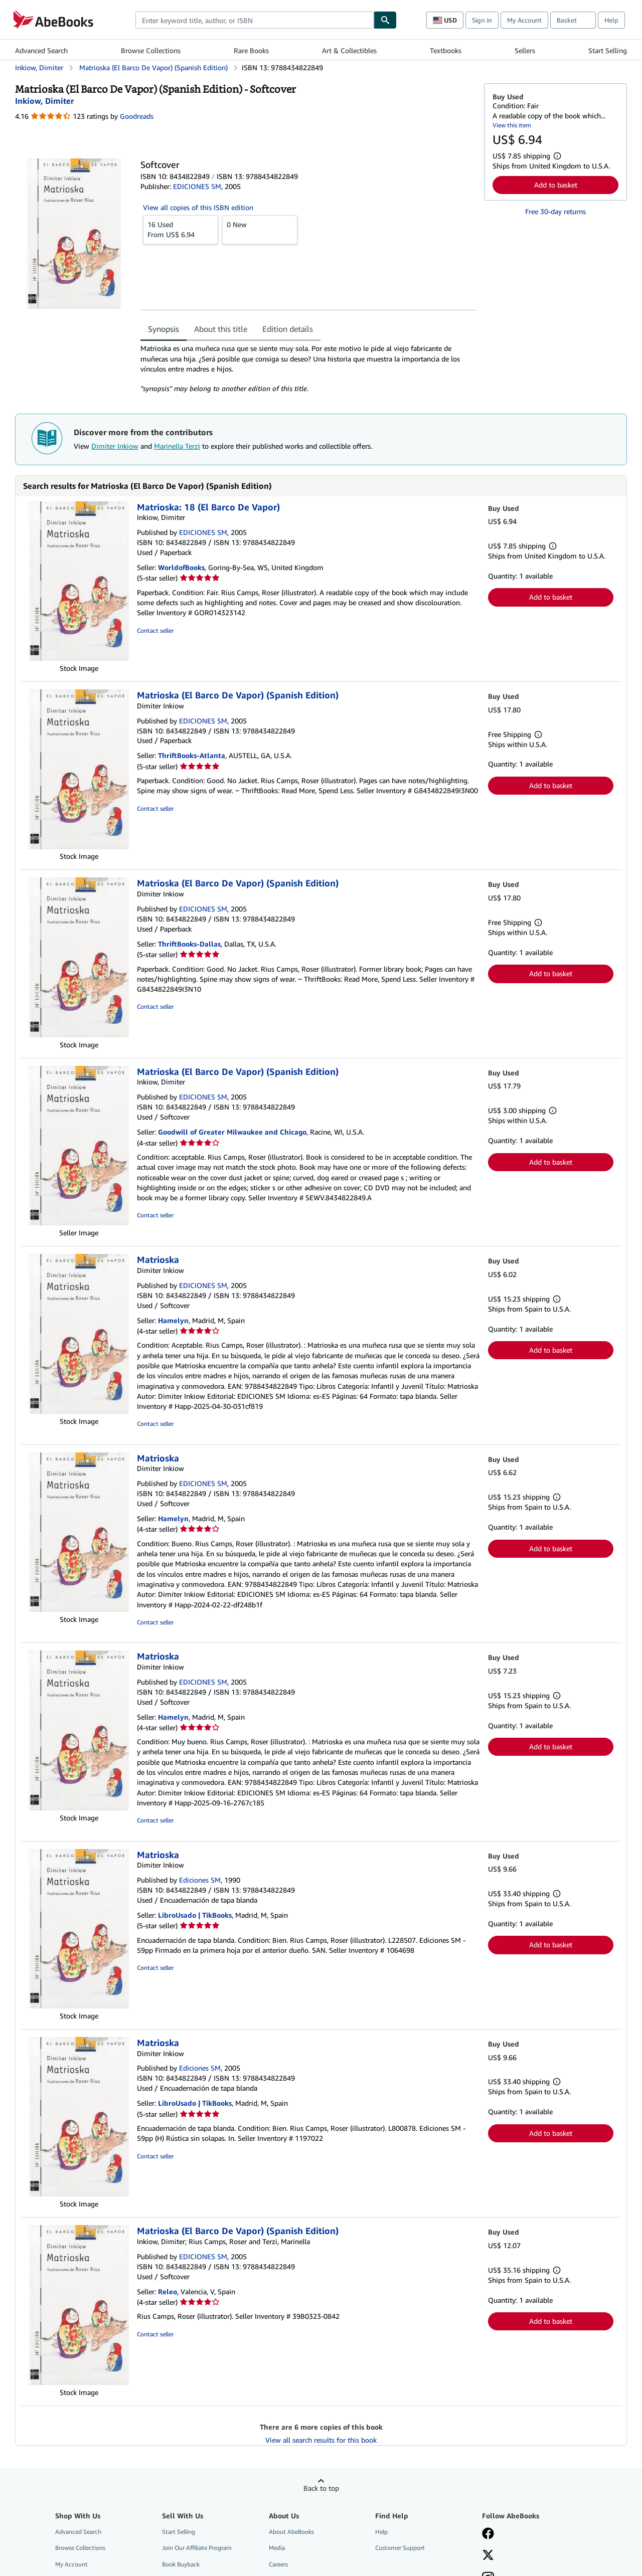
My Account (524, 20)
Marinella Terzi (177, 446)
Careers (278, 2564)
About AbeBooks (291, 2531)
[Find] (385, 20)
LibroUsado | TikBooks (195, 1915)
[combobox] (254, 20)
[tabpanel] (308, 368)
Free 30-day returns (555, 211)
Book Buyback (181, 2564)
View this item (512, 125)
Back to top (321, 2488)
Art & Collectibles (349, 50)
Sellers (525, 50)
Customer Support (400, 2547)
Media (277, 2547)
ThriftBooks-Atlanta (191, 755)
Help (611, 20)
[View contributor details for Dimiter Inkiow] (44, 101)
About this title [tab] (220, 329)
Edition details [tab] (287, 329)
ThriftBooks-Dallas (189, 944)
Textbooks (445, 50)
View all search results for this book (321, 2440)
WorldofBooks (181, 567)
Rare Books (251, 50)
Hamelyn (173, 1320)
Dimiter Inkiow (114, 446)
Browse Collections (151, 50)
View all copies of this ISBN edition (198, 207)
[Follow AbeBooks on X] (488, 2555)
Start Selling (607, 50)
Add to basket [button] (555, 184)
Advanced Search (41, 50)
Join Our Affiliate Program (197, 2547)
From (180, 229)
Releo (167, 2291)
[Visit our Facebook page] (488, 2534)
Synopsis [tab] (163, 329)
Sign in (482, 20)
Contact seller (155, 630)
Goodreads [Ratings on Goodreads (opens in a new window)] (136, 116)
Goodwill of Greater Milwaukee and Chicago (232, 1132)
